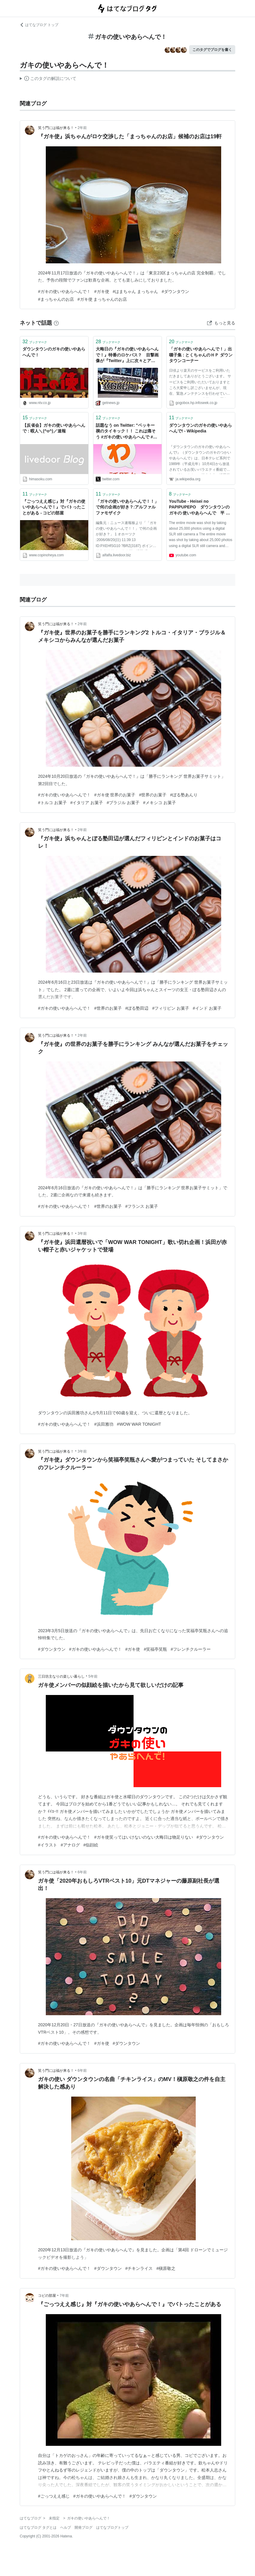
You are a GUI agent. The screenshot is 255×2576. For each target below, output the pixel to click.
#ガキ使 (101, 291)
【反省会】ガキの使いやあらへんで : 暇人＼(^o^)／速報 (53, 428)
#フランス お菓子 (141, 1206)
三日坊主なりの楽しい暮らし (61, 1676)
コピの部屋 (47, 2296)
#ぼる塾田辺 (137, 1008)
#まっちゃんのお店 (56, 299)
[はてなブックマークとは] (56, 323)
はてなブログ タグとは (38, 2527)
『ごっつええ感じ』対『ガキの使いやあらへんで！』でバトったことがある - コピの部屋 (53, 507)
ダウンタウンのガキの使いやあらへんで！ (53, 352)
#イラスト (47, 1845)
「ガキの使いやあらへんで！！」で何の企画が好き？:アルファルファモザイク (127, 507)
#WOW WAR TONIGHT (139, 1424)
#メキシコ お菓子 (159, 802)
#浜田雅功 (103, 1424)
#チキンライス (139, 2268)
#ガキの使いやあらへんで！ (64, 291)
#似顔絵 (91, 1845)
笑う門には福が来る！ (56, 128)
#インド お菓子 (207, 1008)
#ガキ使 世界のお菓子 (115, 794)
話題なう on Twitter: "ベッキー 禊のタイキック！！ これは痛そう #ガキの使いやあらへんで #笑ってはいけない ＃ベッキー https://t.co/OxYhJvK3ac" (127, 432)
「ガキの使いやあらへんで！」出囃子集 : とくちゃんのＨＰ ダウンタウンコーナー (201, 355)
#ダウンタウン (175, 291)
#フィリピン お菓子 (170, 1008)
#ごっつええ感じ (54, 2496)
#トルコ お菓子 (52, 802)
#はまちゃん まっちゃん (135, 291)
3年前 (82, 1233)
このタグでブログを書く (212, 50)
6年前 (82, 1872)
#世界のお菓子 (152, 794)
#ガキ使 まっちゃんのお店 (102, 299)
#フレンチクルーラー (191, 1649)
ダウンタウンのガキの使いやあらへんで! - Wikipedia (200, 428)
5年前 (93, 1676)
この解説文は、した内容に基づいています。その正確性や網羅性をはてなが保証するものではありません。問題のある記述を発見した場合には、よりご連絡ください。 (48, 79)
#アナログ (70, 1845)
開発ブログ (83, 2527)
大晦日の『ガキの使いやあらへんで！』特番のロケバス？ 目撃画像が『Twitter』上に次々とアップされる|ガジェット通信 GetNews (127, 355)
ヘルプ (65, 2527)
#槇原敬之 (165, 2268)
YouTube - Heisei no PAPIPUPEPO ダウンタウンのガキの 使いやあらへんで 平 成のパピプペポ (199, 508)
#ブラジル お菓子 (123, 802)
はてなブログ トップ (39, 25)
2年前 (82, 128)
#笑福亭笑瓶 (155, 1649)
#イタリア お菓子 (86, 802)
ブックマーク (34, 341)
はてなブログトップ (112, 2527)
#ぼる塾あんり (184, 794)
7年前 (64, 2296)
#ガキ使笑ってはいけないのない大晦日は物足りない (143, 1837)
